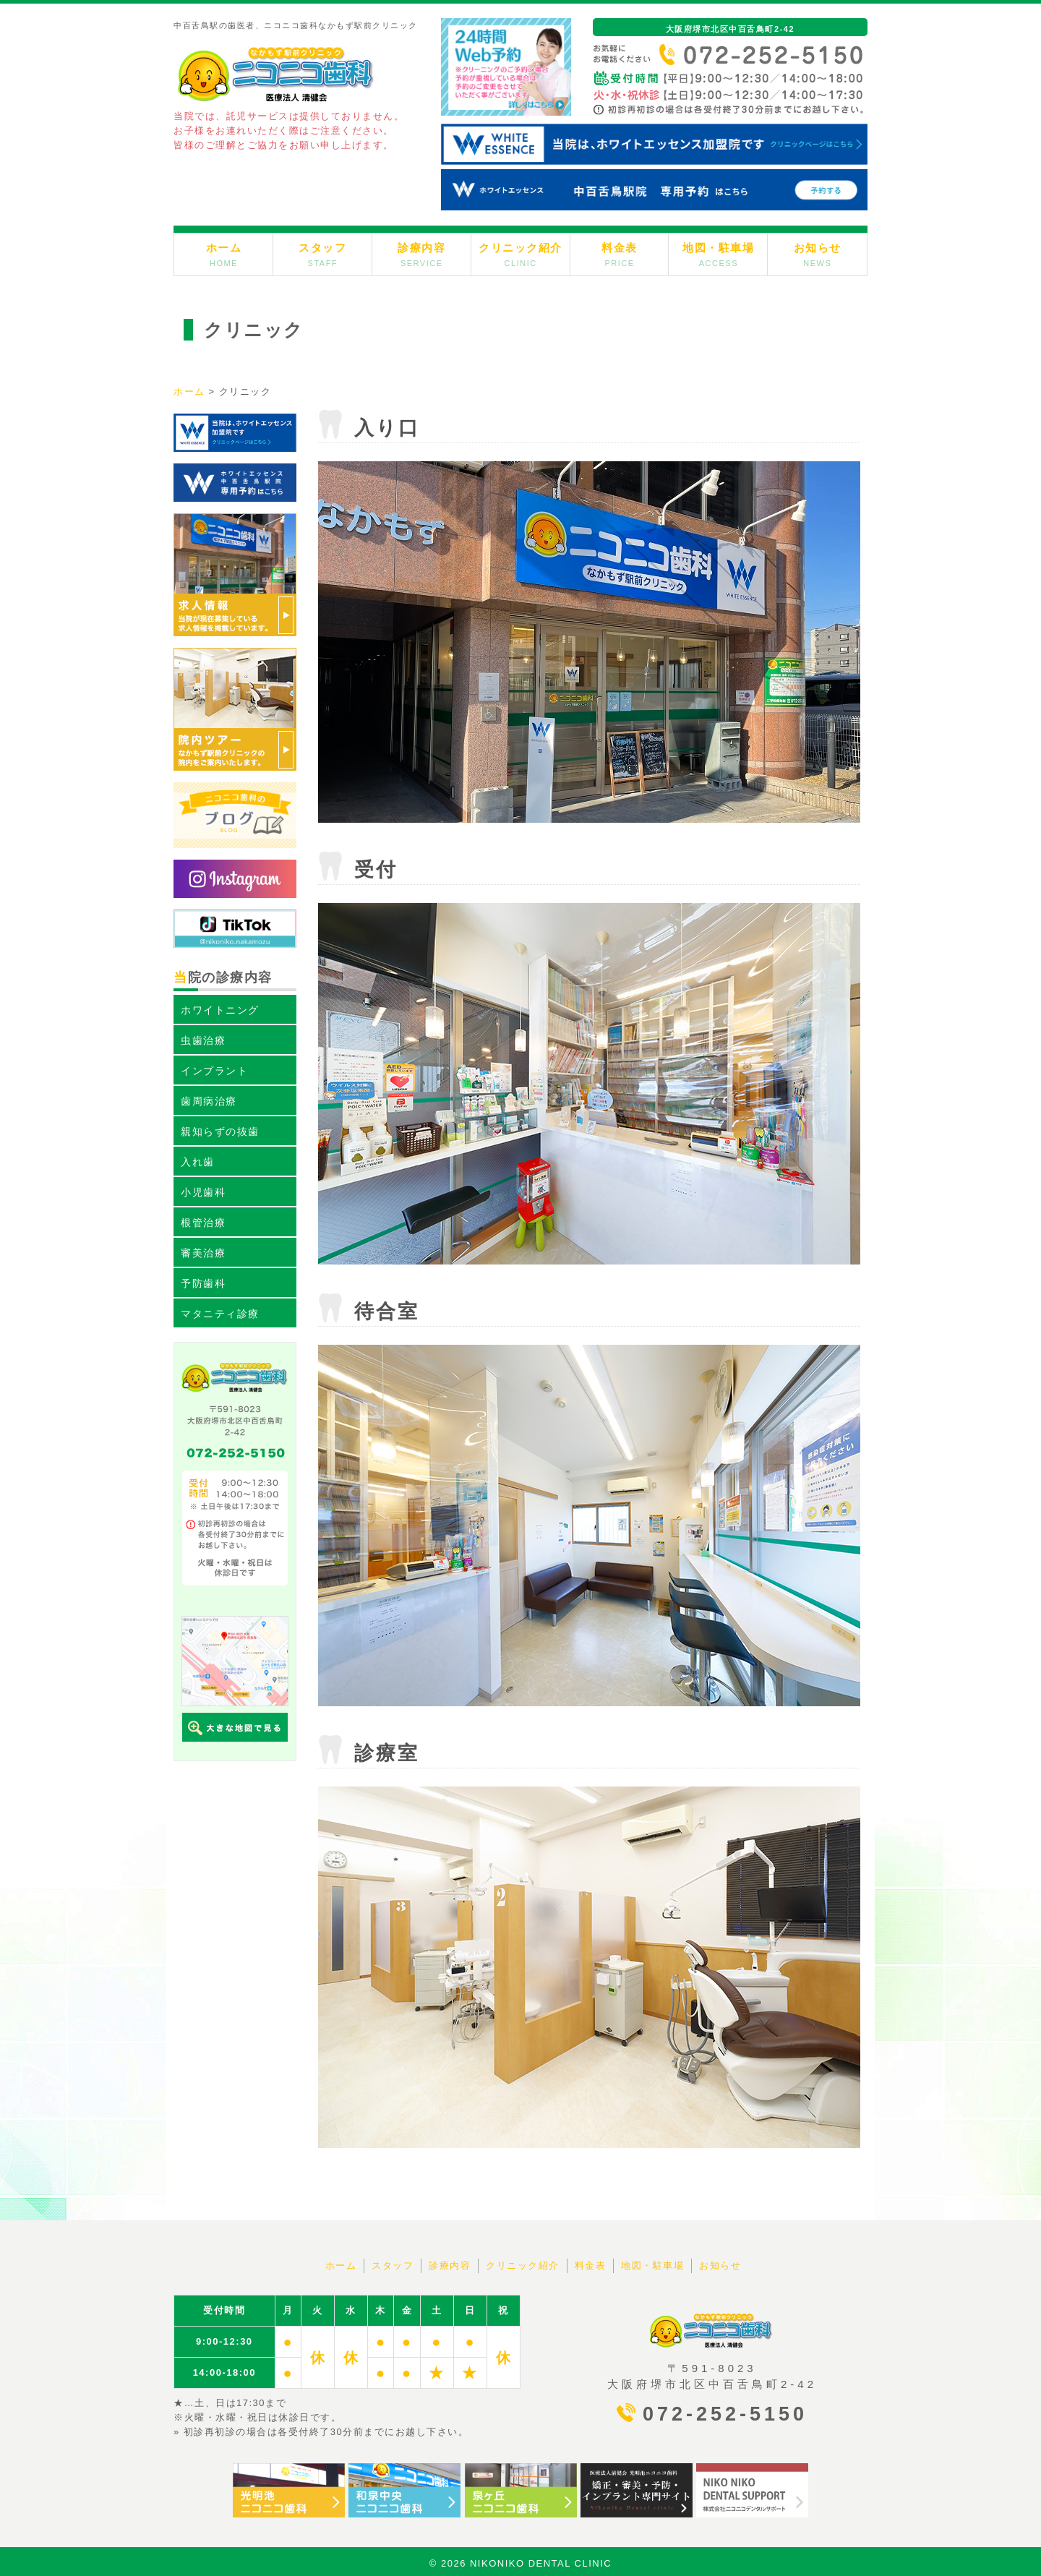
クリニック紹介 (520, 254)
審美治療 (203, 1253)
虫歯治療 (203, 1040)
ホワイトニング (220, 1010)
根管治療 (203, 1222)
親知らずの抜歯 (220, 1131)
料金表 (619, 254)
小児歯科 (203, 1192)
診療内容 (421, 254)
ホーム (224, 254)
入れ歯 (198, 1162)
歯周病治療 (209, 1101)
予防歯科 (203, 1283)
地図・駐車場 (718, 254)
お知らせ (817, 254)
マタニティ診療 (220, 1313)
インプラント (214, 1071)
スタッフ (322, 254)
